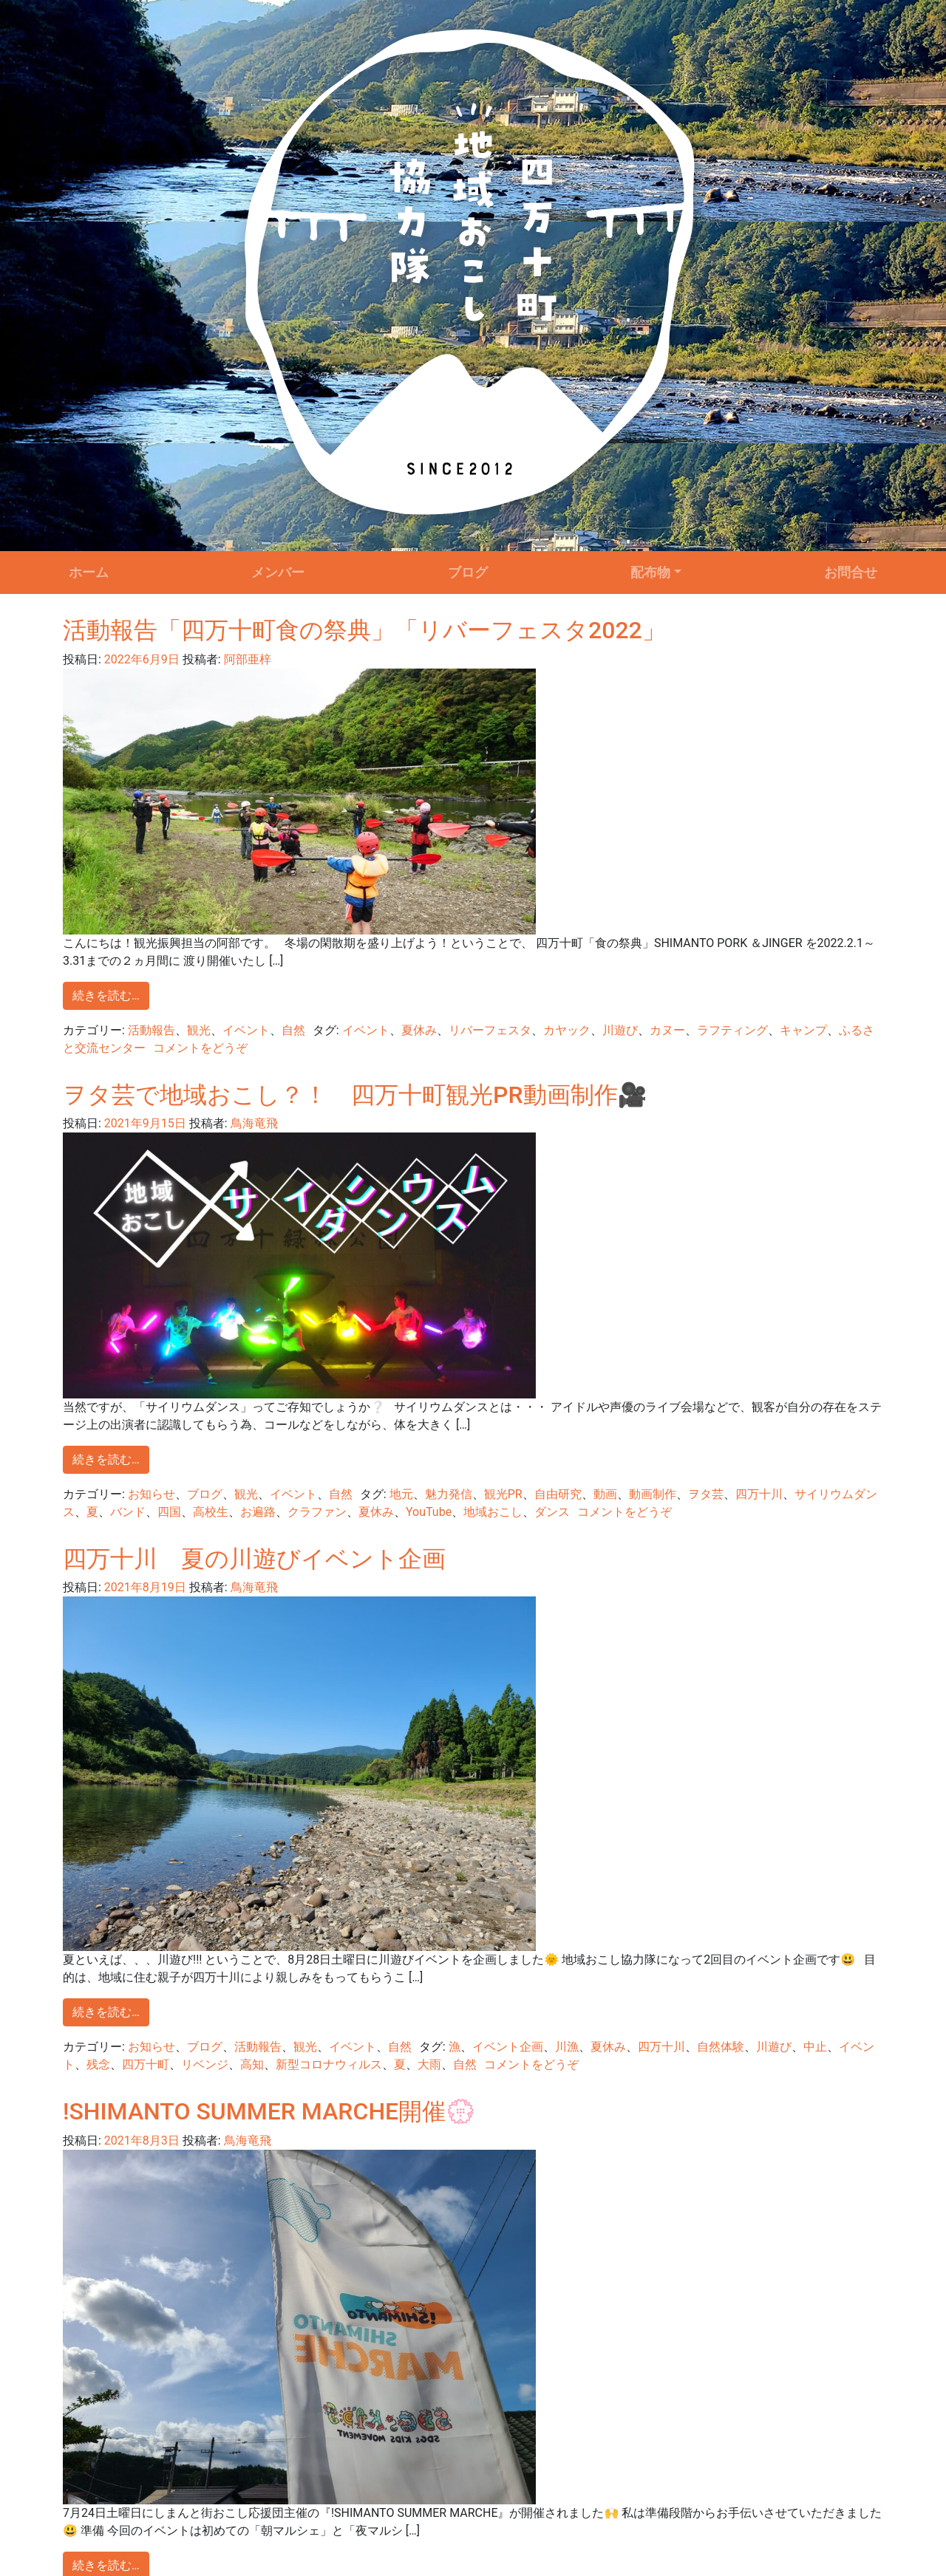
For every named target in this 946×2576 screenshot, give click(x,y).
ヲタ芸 (706, 1494)
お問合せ (850, 572)
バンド (128, 1512)
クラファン (317, 1512)
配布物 (650, 572)
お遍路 (258, 1512)
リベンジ (204, 2064)
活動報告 (151, 1030)
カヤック (567, 1030)
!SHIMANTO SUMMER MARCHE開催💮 (269, 2111)
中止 (815, 2047)
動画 (605, 1494)
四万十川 (759, 1494)
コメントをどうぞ (200, 1048)
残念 (98, 2064)
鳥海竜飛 (253, 1123)
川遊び (620, 1030)
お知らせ (151, 1494)
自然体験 (720, 2047)
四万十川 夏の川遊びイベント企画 (254, 1559)
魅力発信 (448, 1494)
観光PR (503, 1494)
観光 (199, 1030)
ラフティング (732, 1030)
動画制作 (652, 1494)
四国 (169, 1512)
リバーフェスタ (490, 1030)
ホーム (89, 572)
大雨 (429, 2064)
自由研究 (558, 1494)
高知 (252, 2064)
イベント (246, 1030)
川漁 (567, 2047)
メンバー (277, 572)
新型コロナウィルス (329, 2064)
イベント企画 (507, 2047)
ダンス (552, 1512)
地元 (401, 1494)
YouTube (429, 1512)
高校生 (210, 1512)
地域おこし (493, 1512)
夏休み (419, 1030)
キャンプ (803, 1030)
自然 (293, 1030)
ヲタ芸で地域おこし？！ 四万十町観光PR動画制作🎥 (355, 1095)
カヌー (667, 1030)
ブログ (468, 572)
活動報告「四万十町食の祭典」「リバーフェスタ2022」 (364, 630)
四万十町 (145, 2064)
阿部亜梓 (246, 659)
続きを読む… (106, 995)
